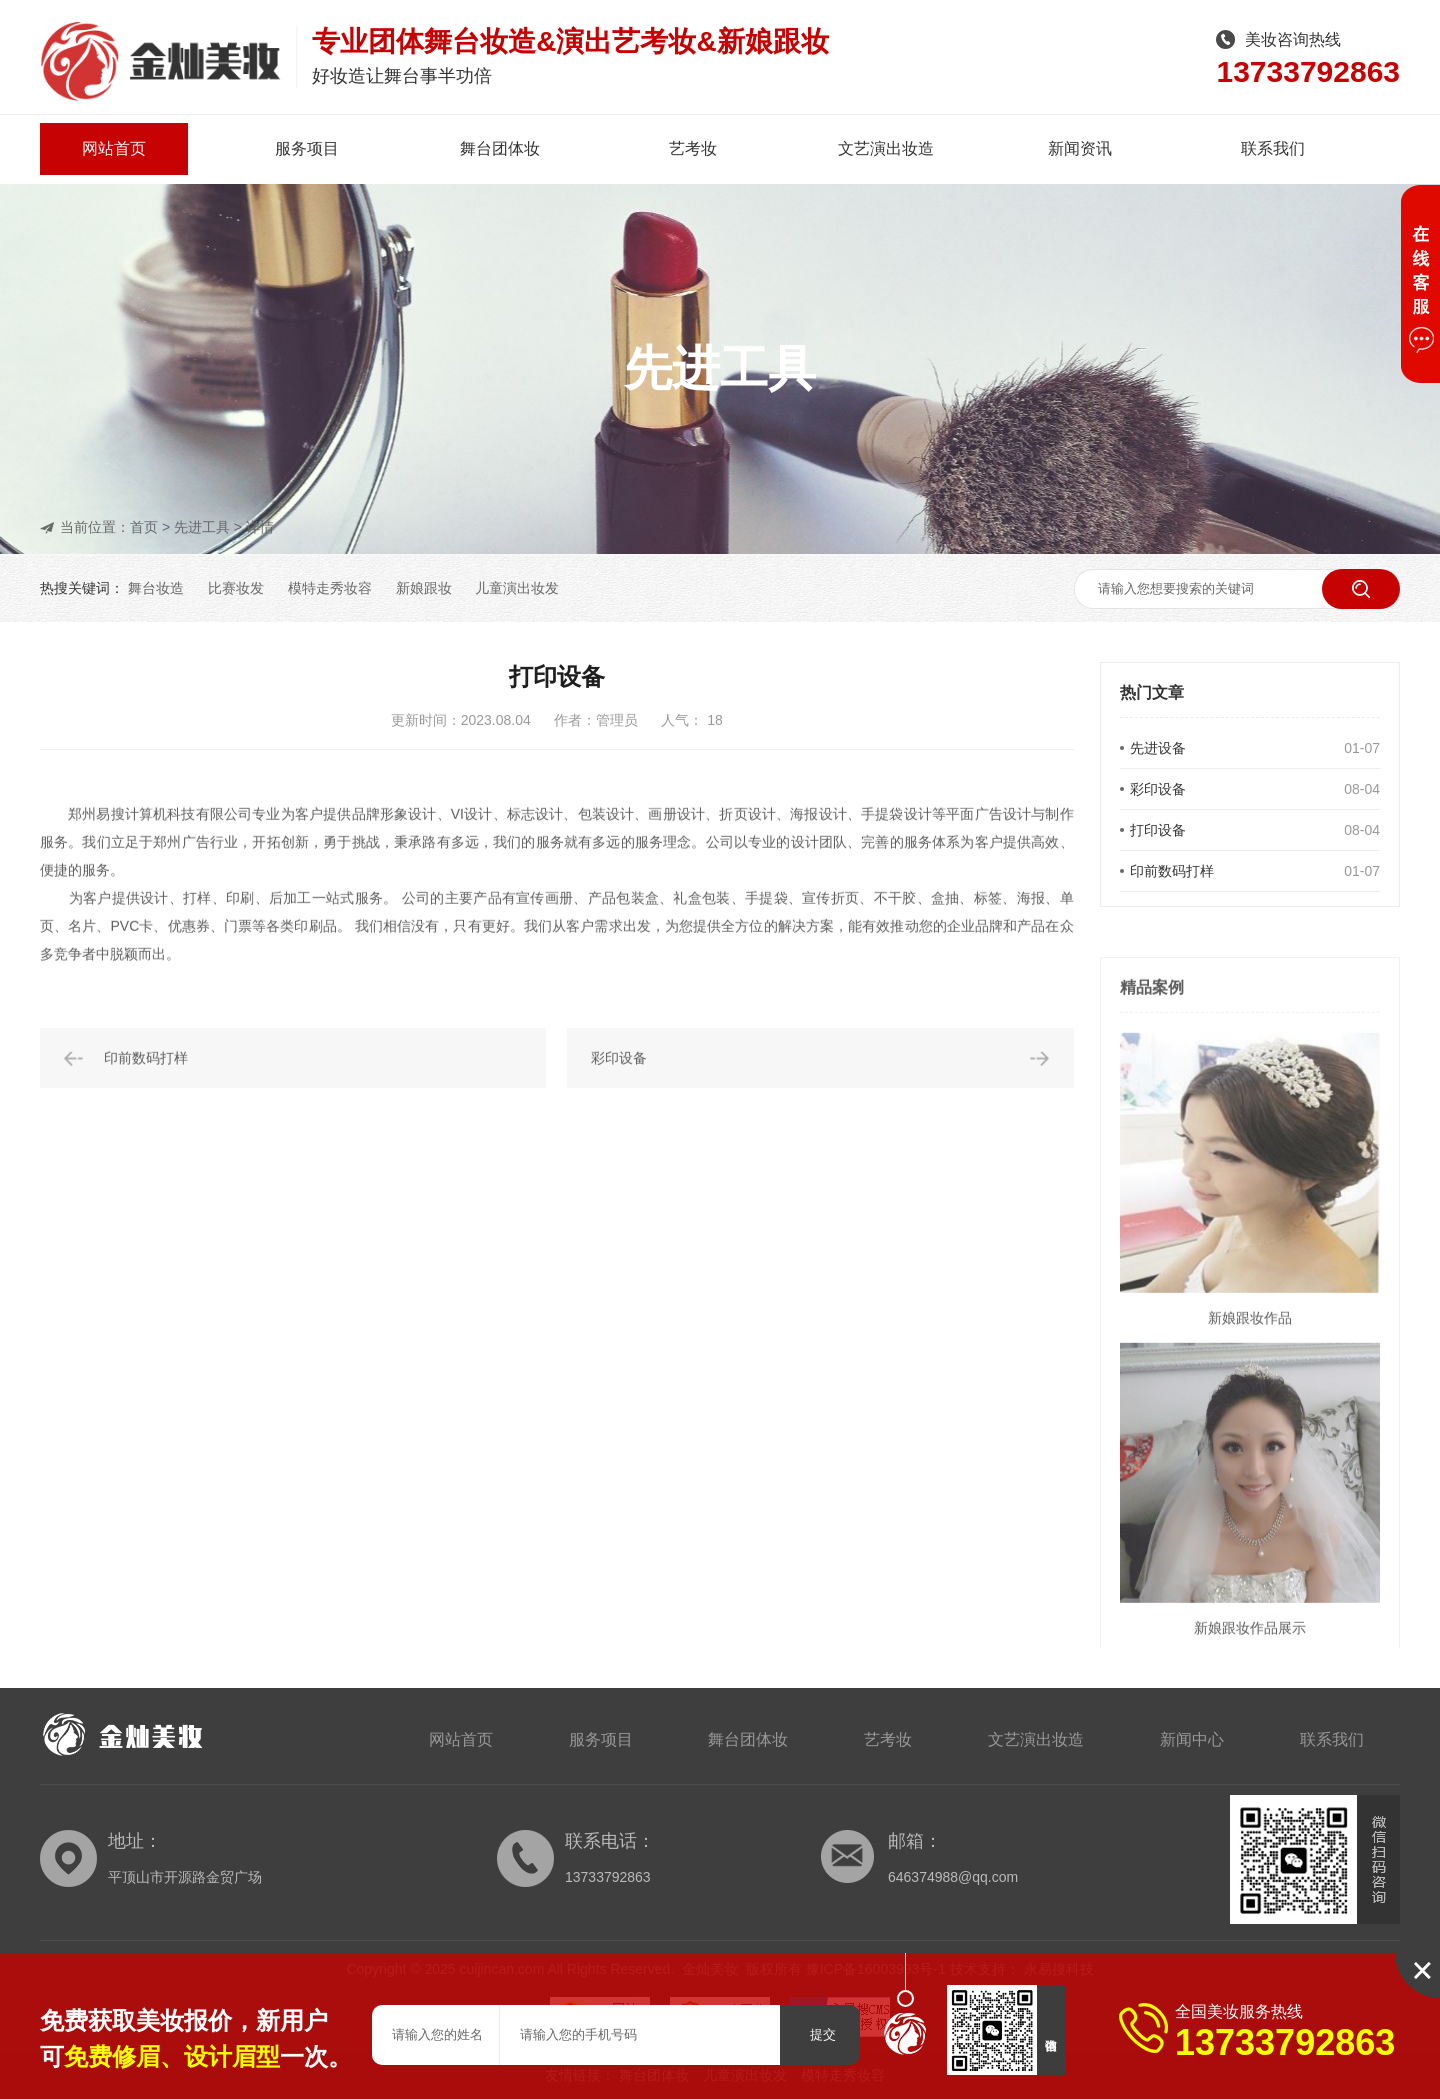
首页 (144, 527)
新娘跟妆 (424, 588)
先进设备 (1158, 748)
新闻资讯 (1080, 148)
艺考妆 (693, 148)
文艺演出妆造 (886, 148)
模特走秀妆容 (330, 588)
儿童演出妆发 (517, 588)
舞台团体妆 (500, 148)
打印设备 (1158, 830)
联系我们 (1273, 148)
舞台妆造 (156, 588)
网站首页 (114, 148)
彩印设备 (1158, 789)
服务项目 (307, 148)
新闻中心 (1192, 1739)
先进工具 (202, 527)
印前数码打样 (1172, 871)
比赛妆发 (236, 588)
